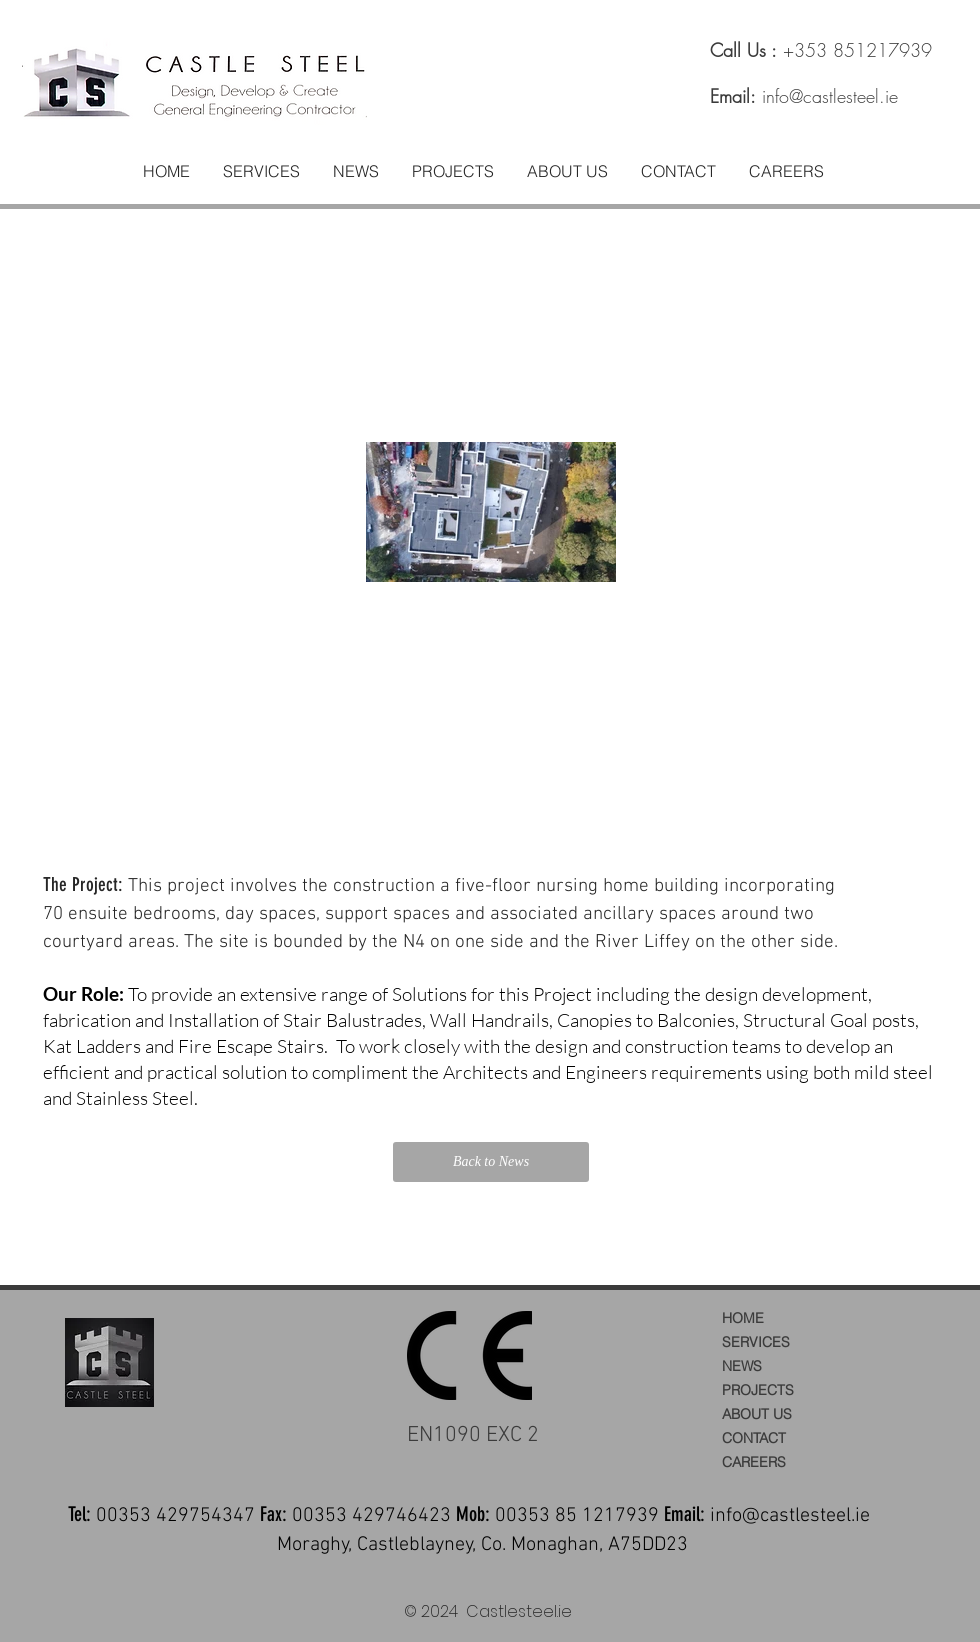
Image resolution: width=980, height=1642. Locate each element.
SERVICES (756, 1342)
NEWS (742, 1366)
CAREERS (754, 1462)
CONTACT (754, 1438)
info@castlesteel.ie (830, 96)
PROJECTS (758, 1390)
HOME (743, 1318)
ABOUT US (757, 1414)
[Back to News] (491, 1162)
